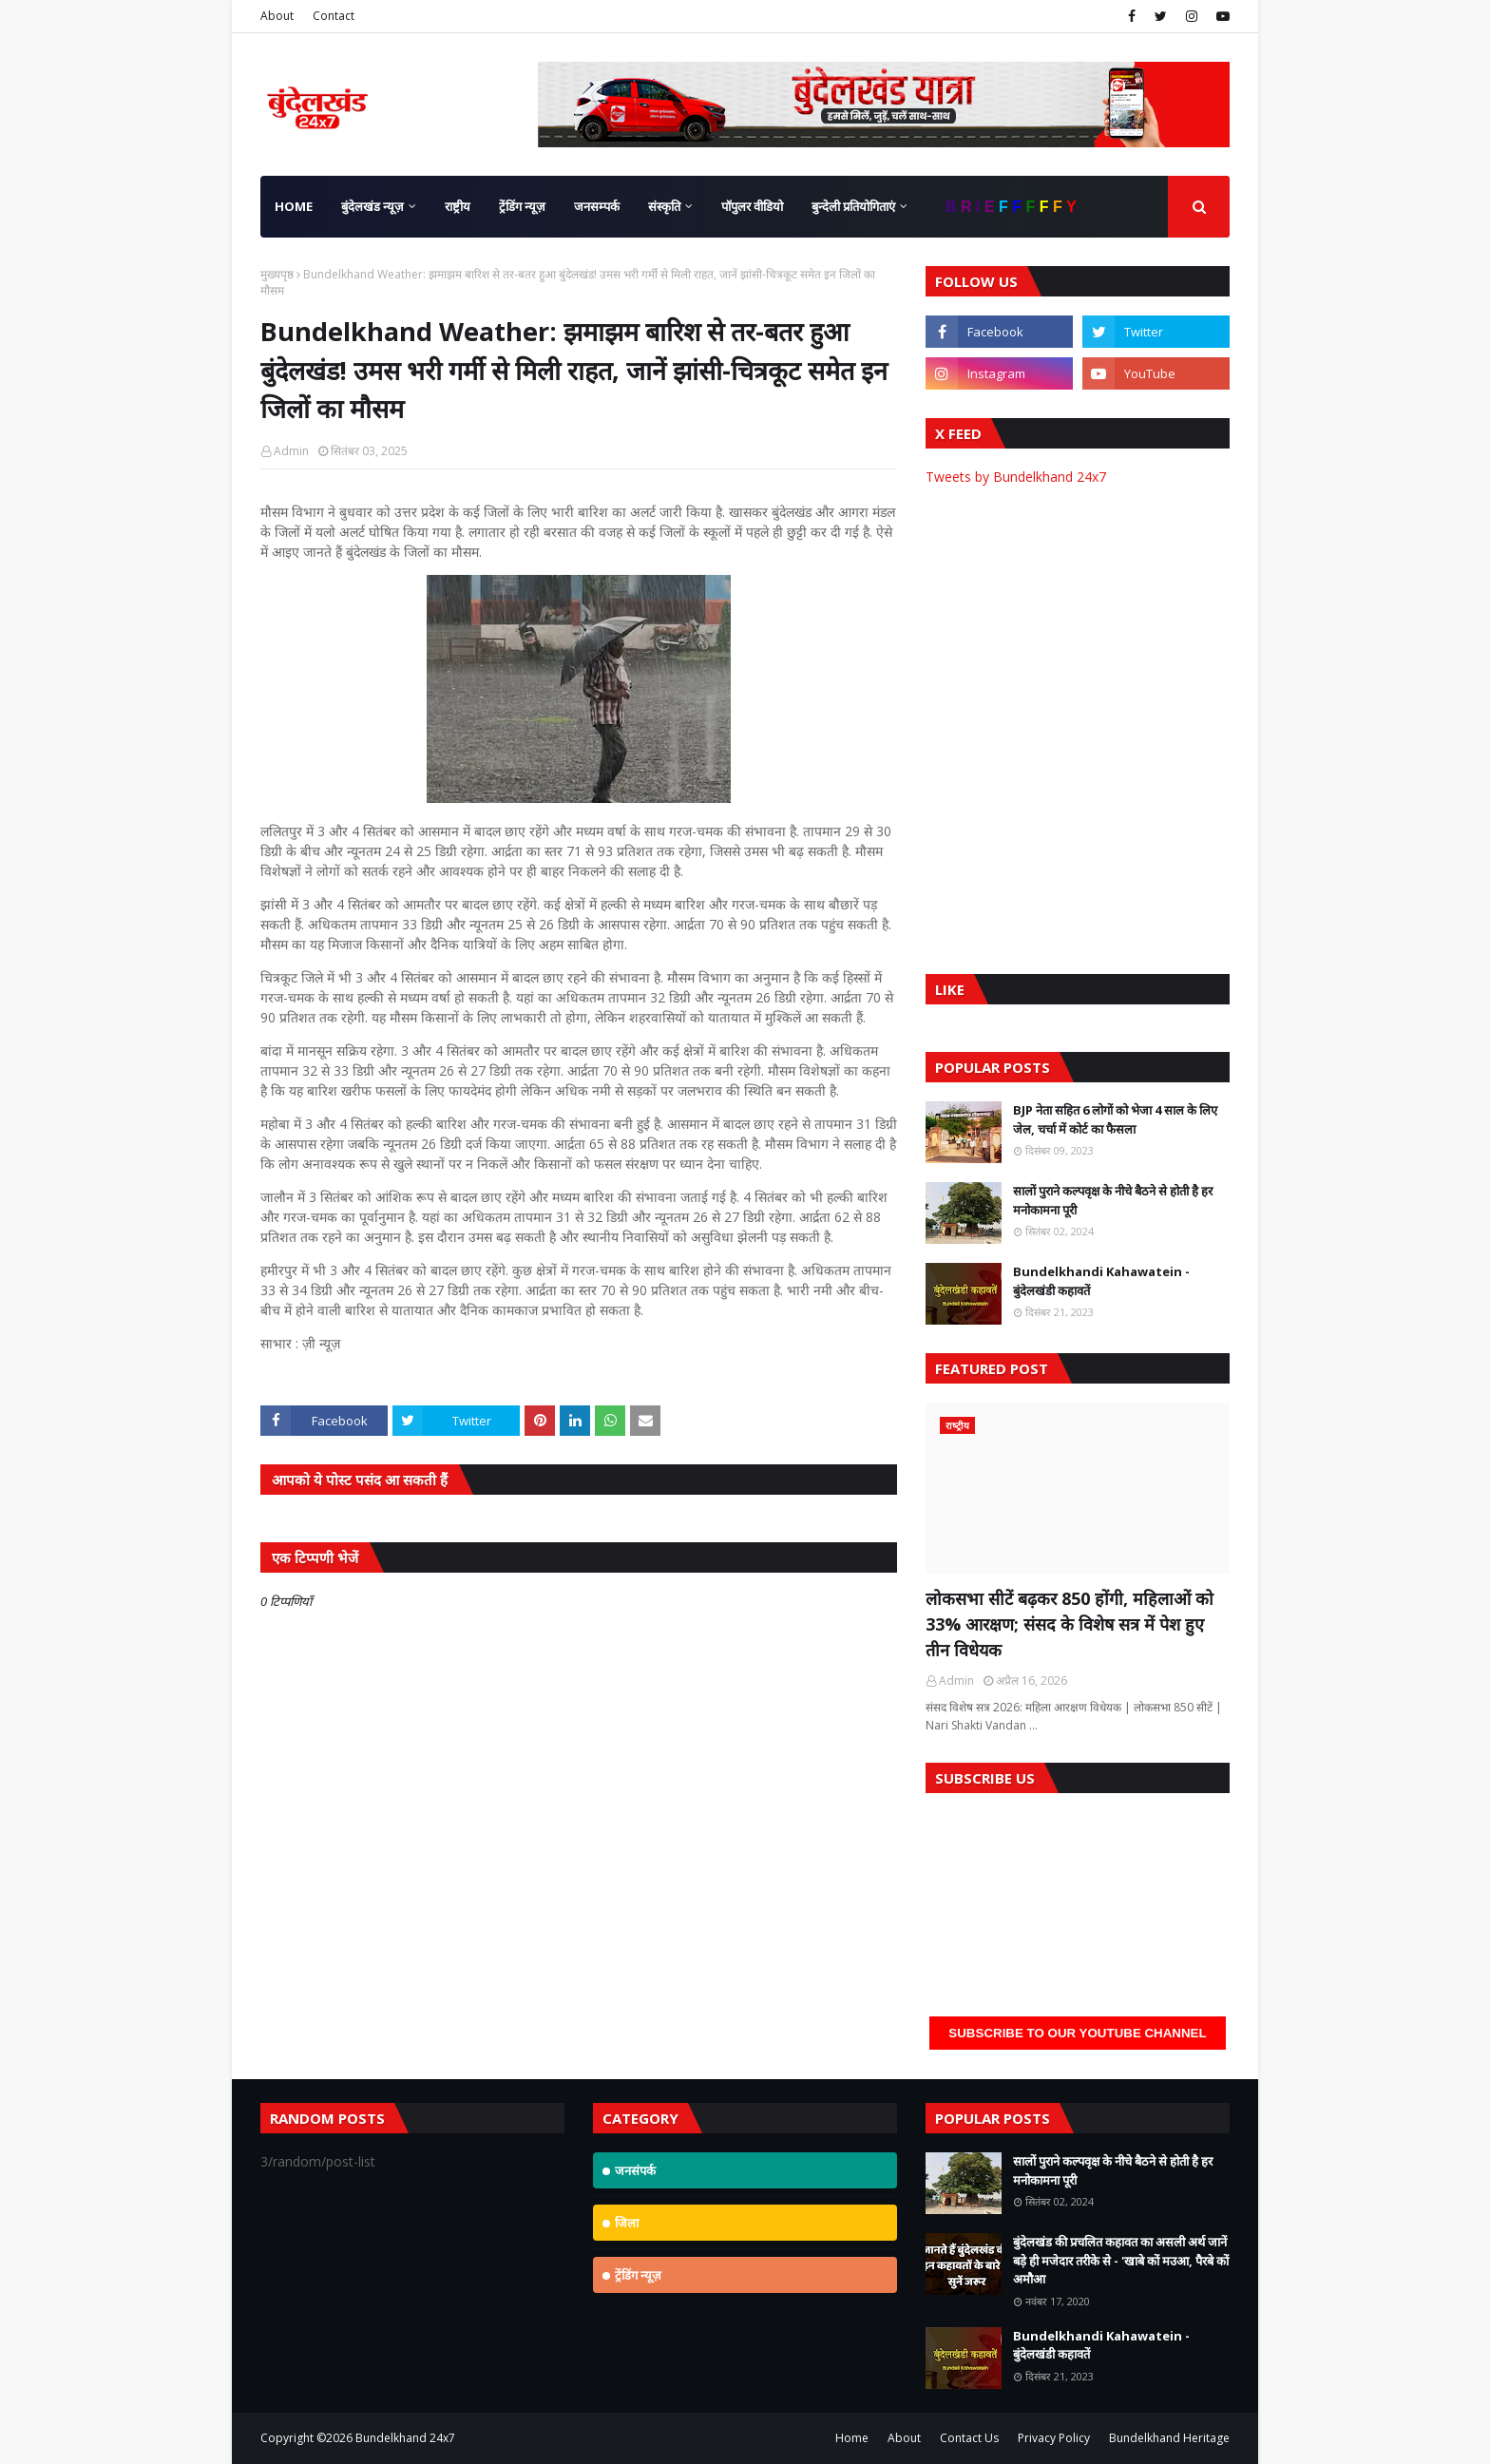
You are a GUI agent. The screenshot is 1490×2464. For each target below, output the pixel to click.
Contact (333, 16)
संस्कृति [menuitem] (664, 206)
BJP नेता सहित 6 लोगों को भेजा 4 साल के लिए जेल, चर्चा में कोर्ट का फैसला (1115, 1119)
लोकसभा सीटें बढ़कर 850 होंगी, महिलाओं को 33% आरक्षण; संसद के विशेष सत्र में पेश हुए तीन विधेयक (1069, 1624)
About (277, 16)
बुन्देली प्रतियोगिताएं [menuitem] (853, 206)
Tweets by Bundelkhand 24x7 (1016, 477)
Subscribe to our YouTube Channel (1077, 2033)
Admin (291, 451)
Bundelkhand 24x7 (405, 2438)
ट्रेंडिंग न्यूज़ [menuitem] (522, 206)
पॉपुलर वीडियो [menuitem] (752, 206)
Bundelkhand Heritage (1169, 2438)
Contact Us (969, 2438)
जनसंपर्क (635, 2170)
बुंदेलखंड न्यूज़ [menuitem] (372, 206)
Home (852, 2438)
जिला (627, 2222)
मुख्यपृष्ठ (277, 274)
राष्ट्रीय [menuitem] (457, 206)
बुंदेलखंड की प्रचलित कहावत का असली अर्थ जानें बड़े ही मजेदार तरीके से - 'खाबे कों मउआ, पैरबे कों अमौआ (1121, 2260)
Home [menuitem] (294, 206)
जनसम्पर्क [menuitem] (597, 206)
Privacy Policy (1054, 2438)
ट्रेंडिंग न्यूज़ (638, 2274)
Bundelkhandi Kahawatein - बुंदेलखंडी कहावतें (1101, 1281)
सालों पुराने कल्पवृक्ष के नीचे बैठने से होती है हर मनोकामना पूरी (1113, 1200)
